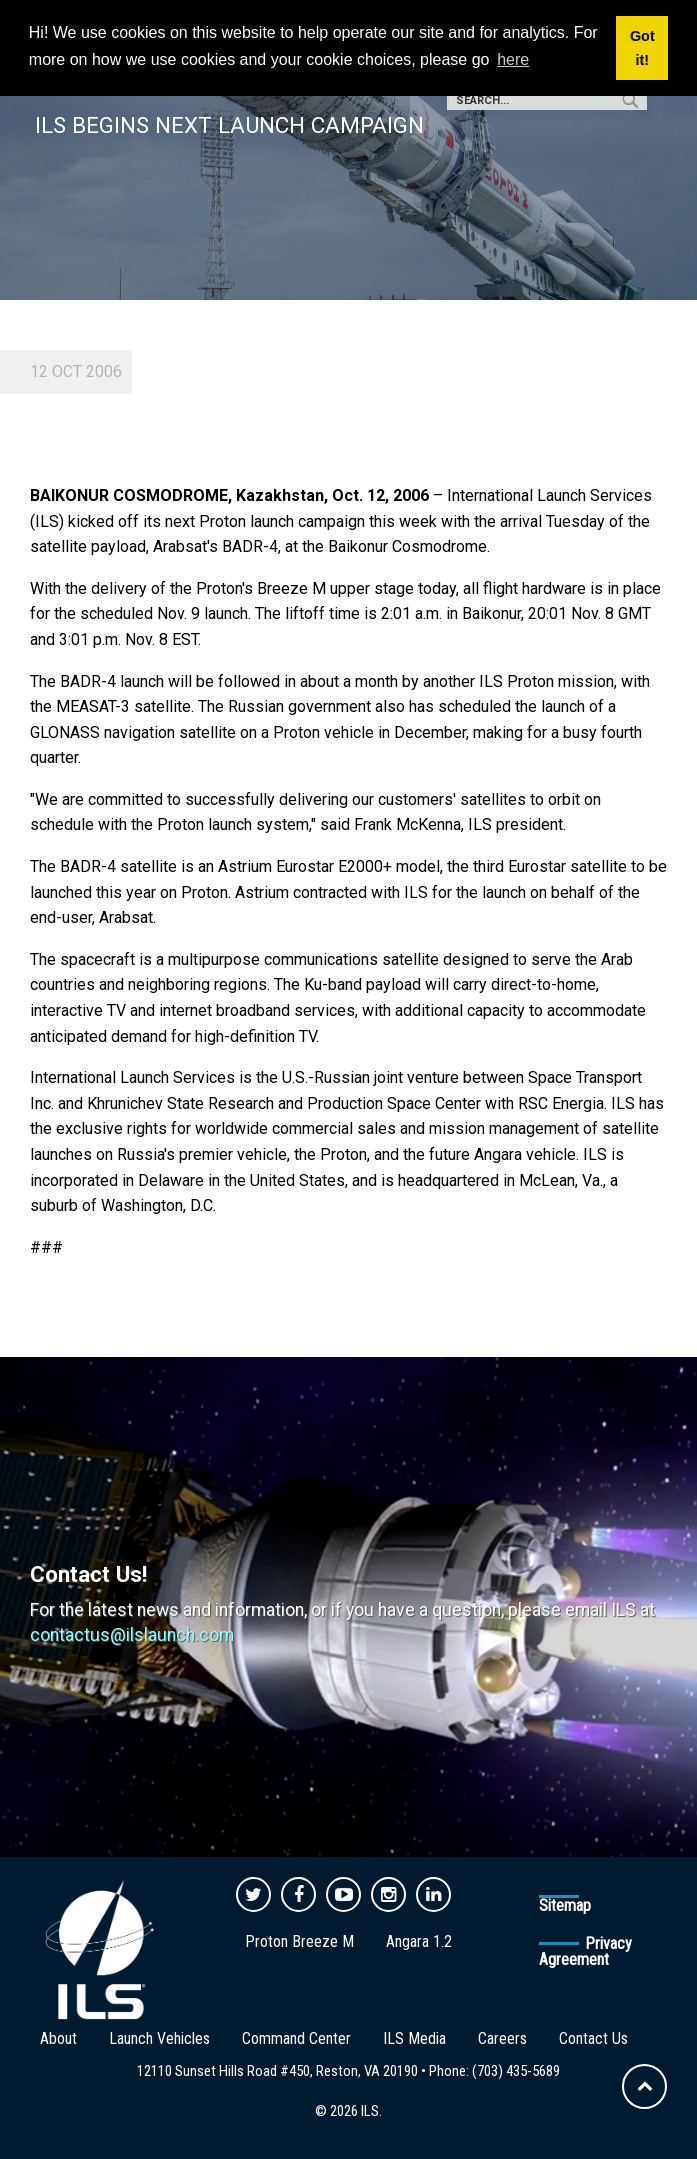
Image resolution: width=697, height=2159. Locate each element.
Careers (502, 2038)
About (58, 2038)
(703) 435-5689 (516, 2071)
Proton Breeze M (299, 1941)
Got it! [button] (642, 48)
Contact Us (593, 2038)
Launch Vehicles (159, 2038)
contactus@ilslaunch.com (132, 1635)
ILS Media (414, 2038)
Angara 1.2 (419, 1941)
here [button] (513, 59)
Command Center (296, 2038)
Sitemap (565, 1905)
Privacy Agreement (585, 1951)
